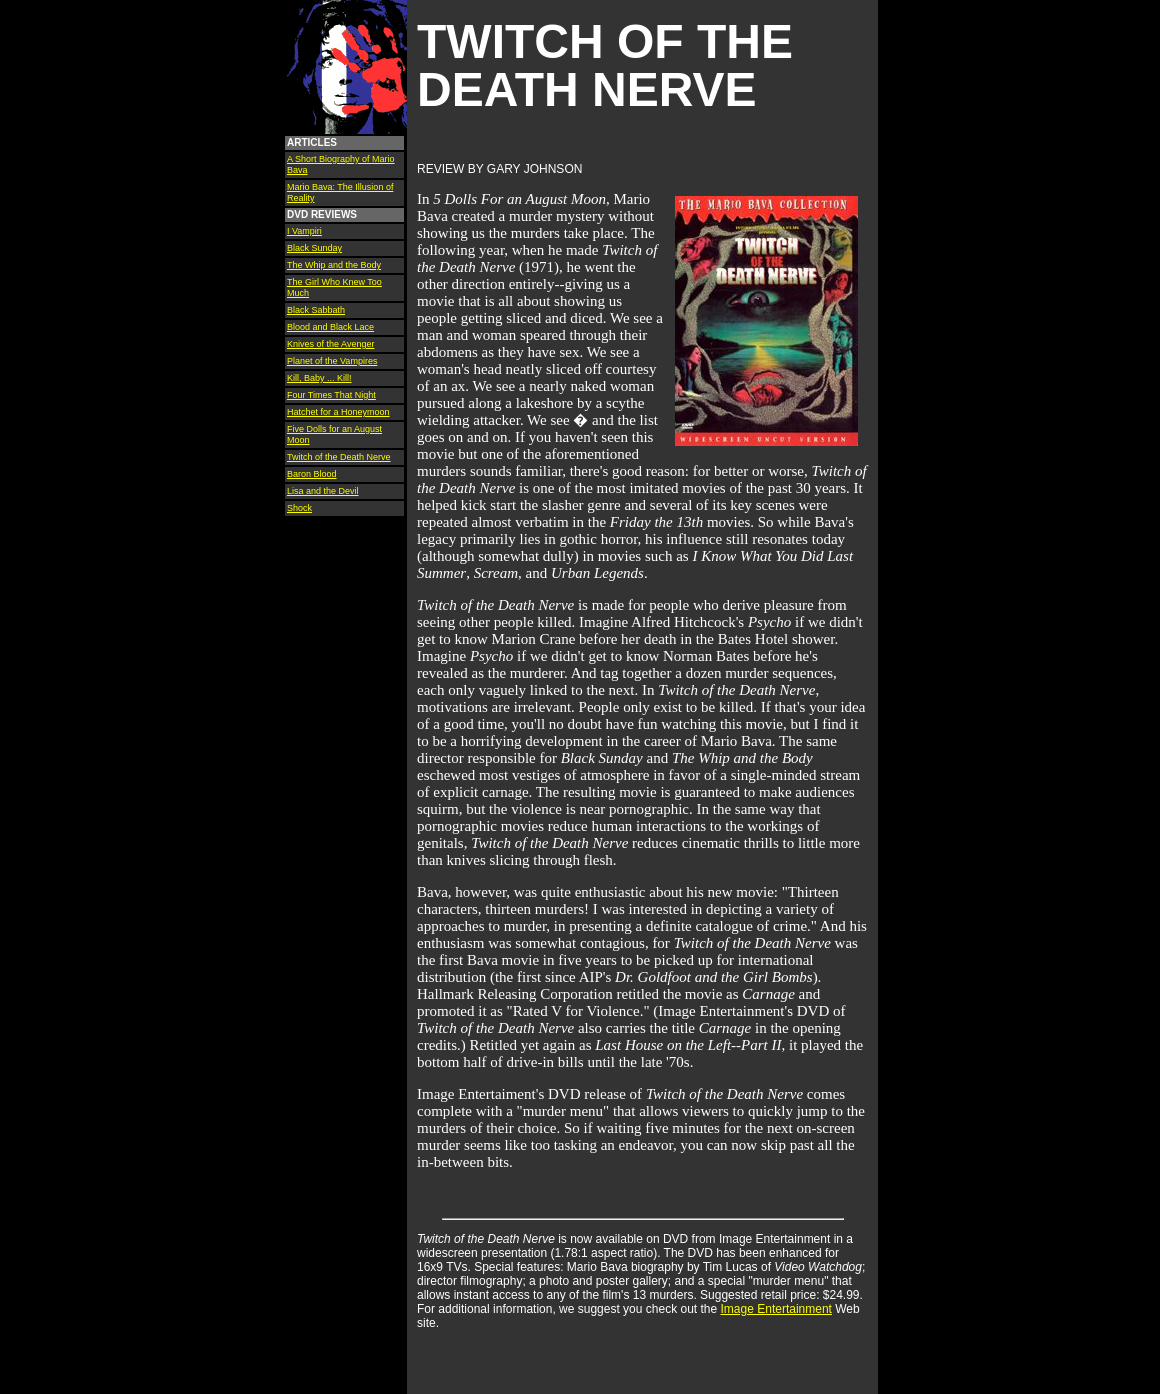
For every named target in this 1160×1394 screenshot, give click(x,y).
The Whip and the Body (334, 265)
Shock (299, 508)
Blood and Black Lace (330, 327)
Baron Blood (312, 474)
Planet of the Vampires (332, 361)
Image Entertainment (776, 1309)
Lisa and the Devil (323, 491)
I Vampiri (304, 231)
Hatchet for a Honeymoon (338, 412)
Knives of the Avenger (330, 344)
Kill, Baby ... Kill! (319, 378)
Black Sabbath (316, 310)
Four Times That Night (331, 395)
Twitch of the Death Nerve (339, 457)
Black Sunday (314, 248)
